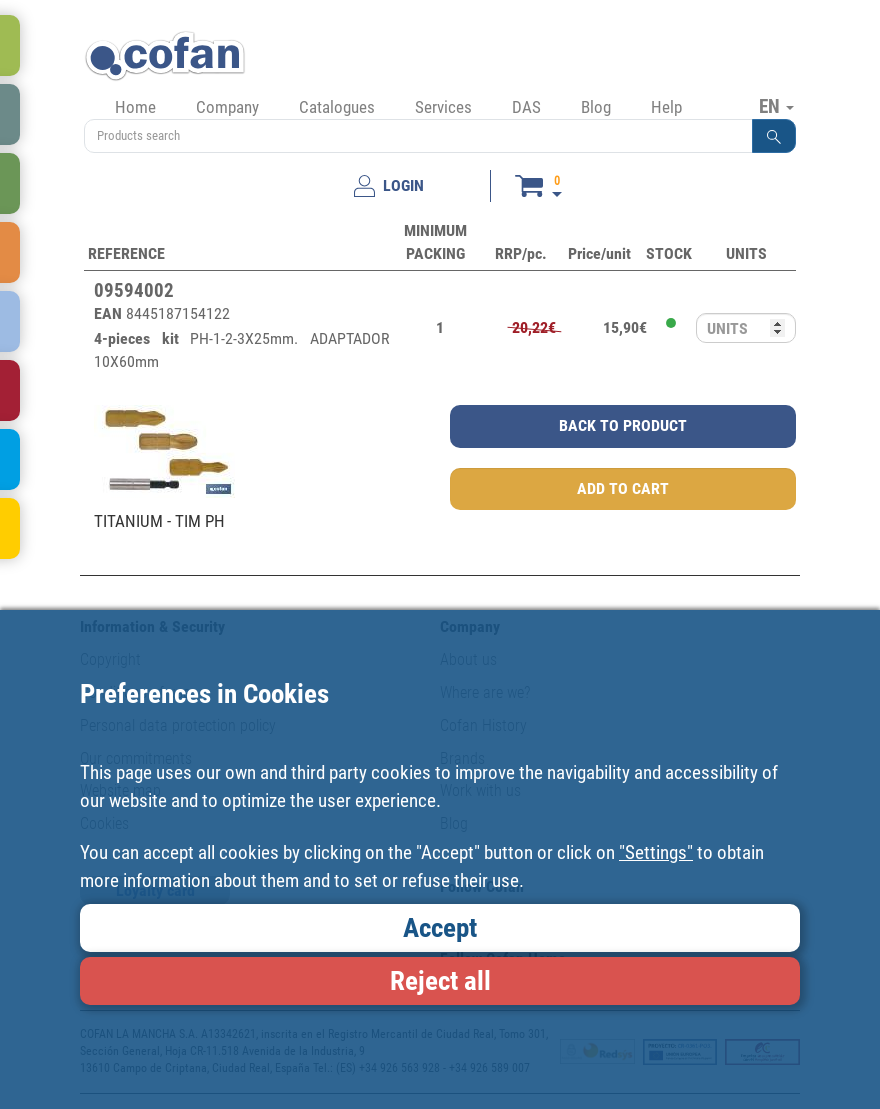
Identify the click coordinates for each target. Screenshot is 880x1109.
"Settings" (656, 852)
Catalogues (337, 107)
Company (227, 107)
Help (666, 107)
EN (776, 106)
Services (443, 107)
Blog (596, 107)
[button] (774, 136)
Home (135, 107)
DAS (526, 107)
